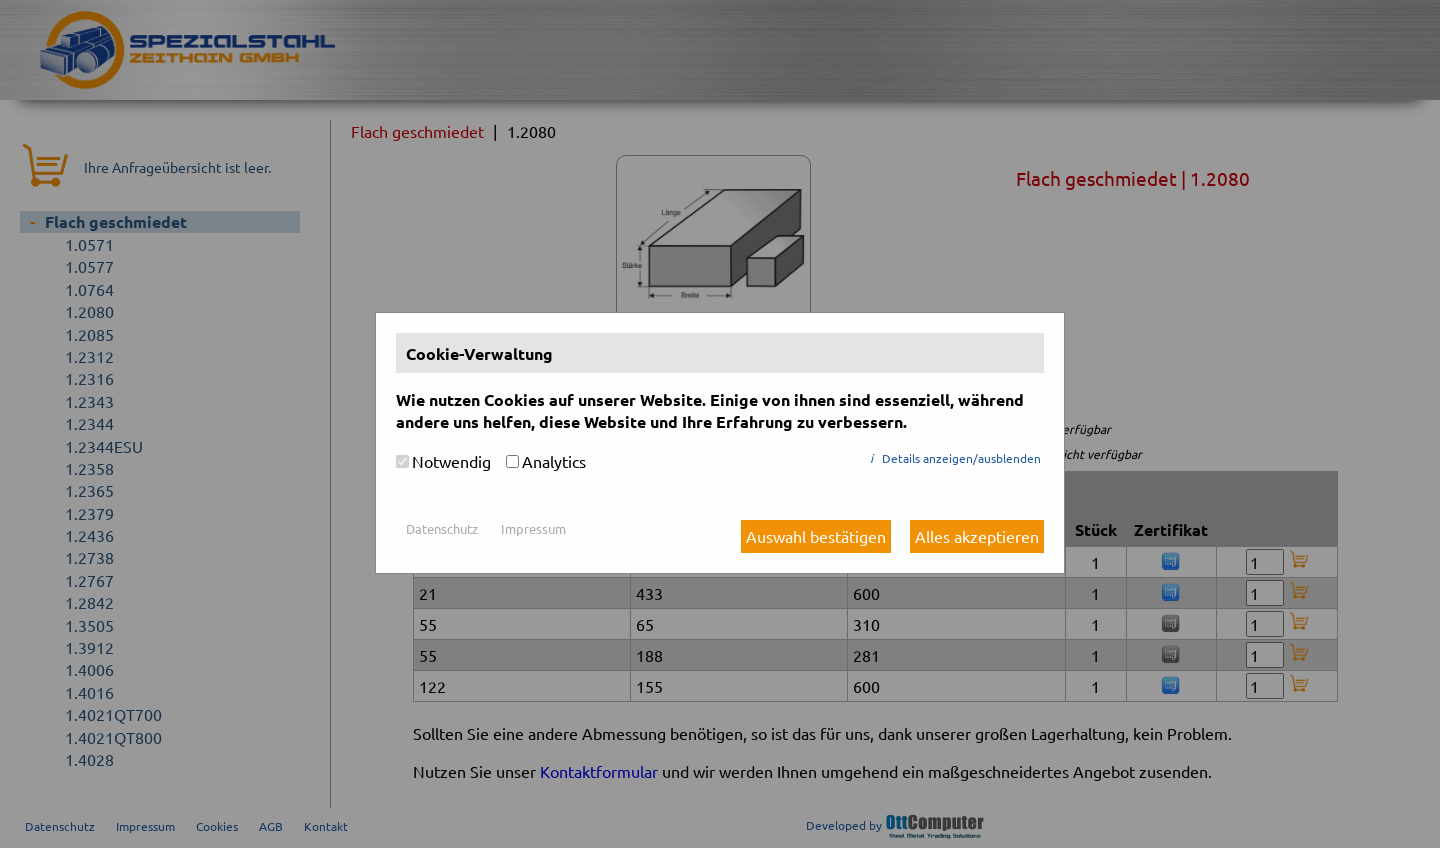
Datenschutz (442, 528)
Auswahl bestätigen (816, 536)
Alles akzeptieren (977, 536)
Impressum (533, 528)
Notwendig (451, 461)
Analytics (554, 461)
